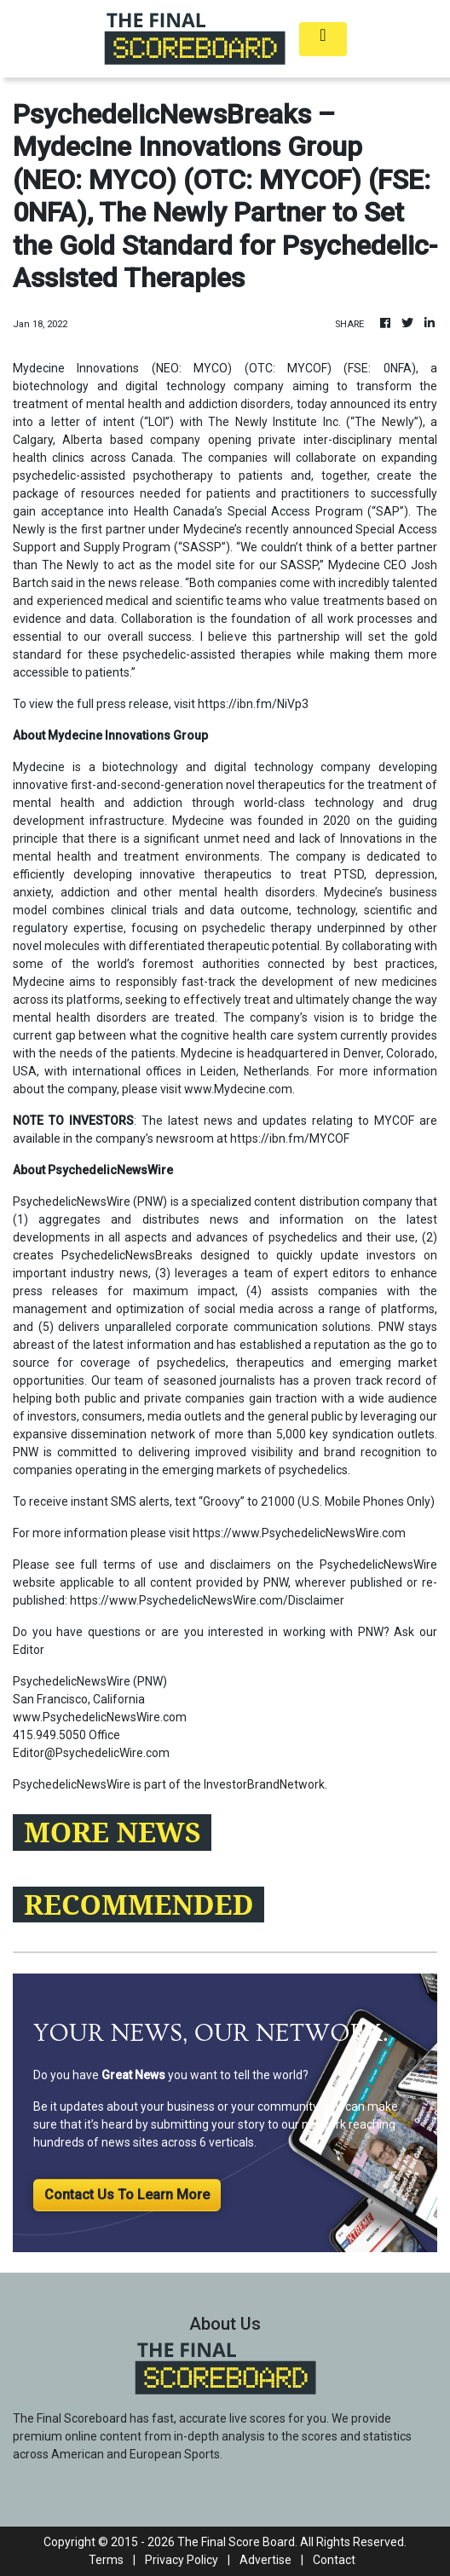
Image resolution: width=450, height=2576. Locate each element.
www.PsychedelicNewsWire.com (100, 1717)
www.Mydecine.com (238, 1089)
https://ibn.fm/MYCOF (289, 1138)
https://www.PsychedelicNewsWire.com (299, 1533)
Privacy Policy (181, 2560)
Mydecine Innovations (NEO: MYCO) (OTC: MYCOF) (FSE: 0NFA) (214, 368)
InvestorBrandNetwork (264, 1784)
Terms (106, 2560)
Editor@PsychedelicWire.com (91, 1753)
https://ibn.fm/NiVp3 (253, 704)
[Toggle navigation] (323, 39)
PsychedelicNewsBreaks (127, 1255)
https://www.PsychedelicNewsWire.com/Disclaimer (207, 1600)
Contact (334, 2560)
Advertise (265, 2560)
